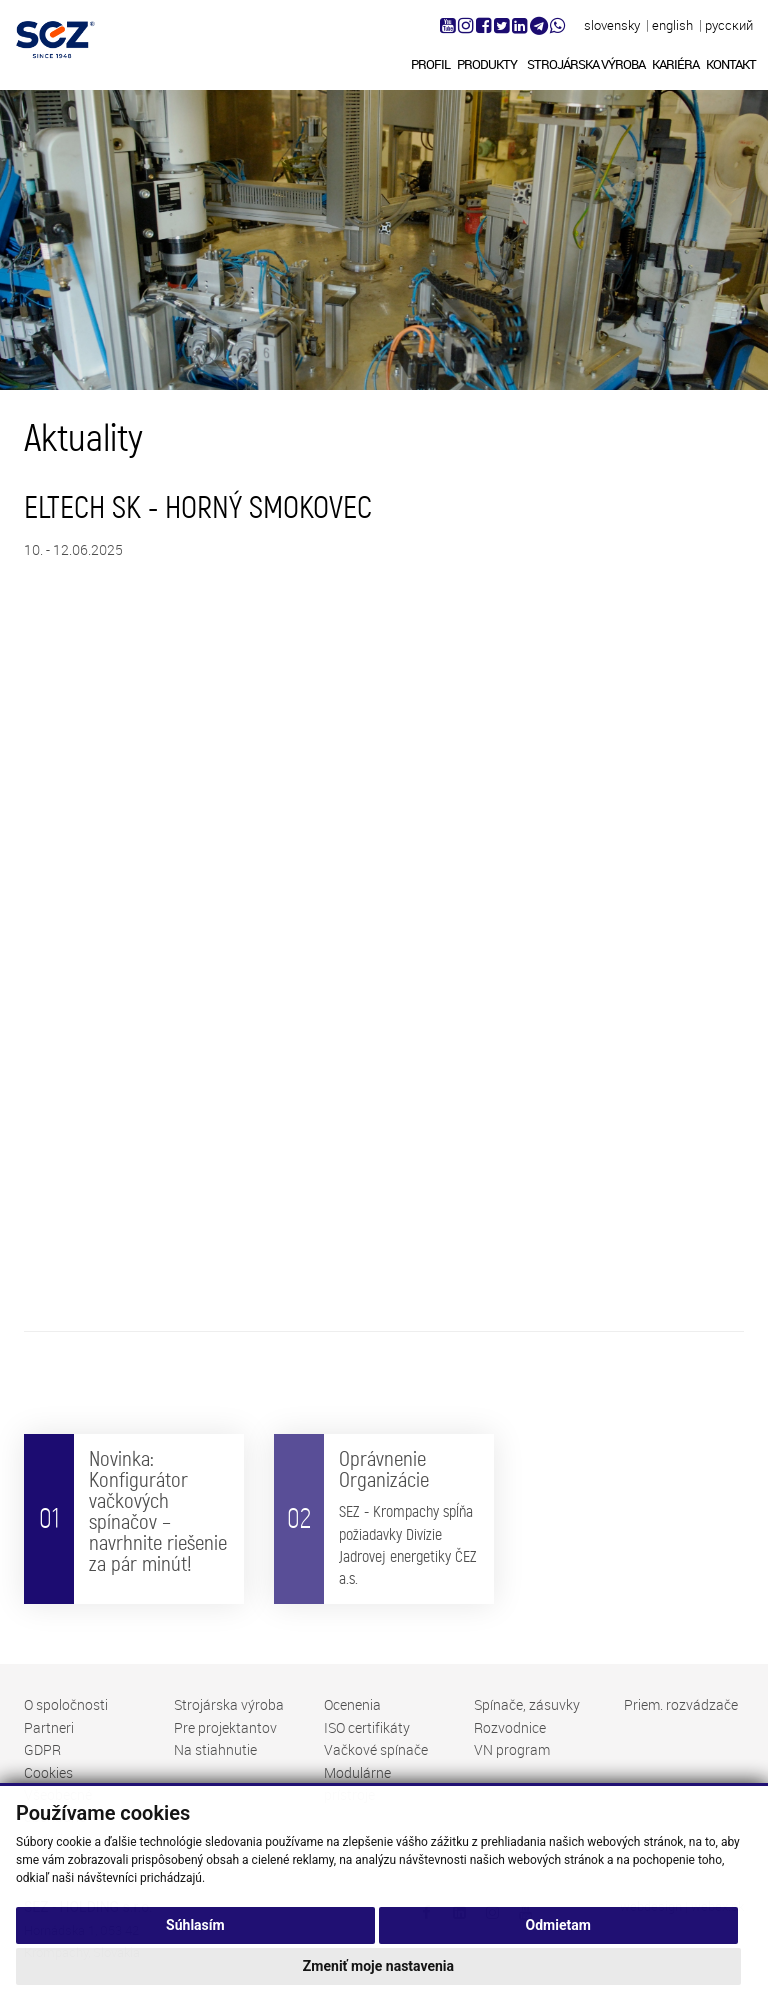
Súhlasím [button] (195, 1950)
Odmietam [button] (558, 1950)
